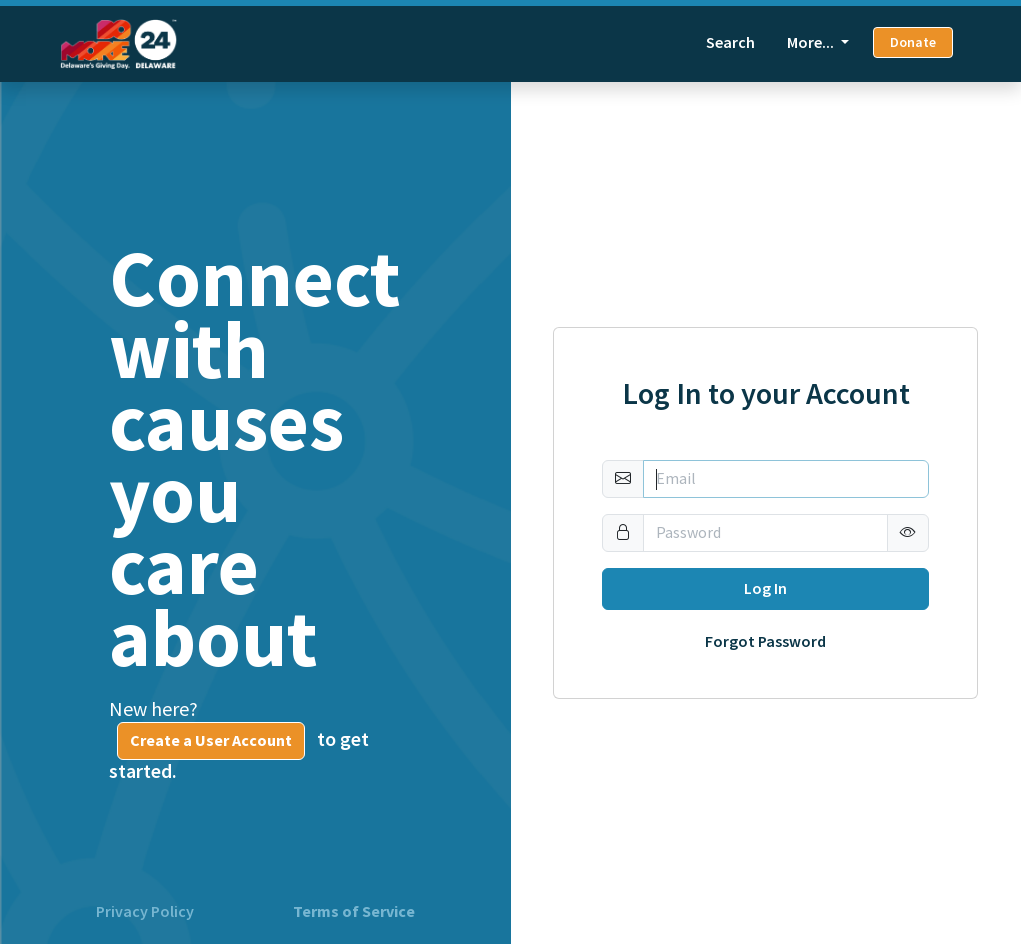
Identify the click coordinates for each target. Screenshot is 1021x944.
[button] (908, 533)
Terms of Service (354, 912)
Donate (913, 42)
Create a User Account (211, 740)
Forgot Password (765, 642)
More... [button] (812, 42)
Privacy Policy (145, 912)
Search (730, 42)
